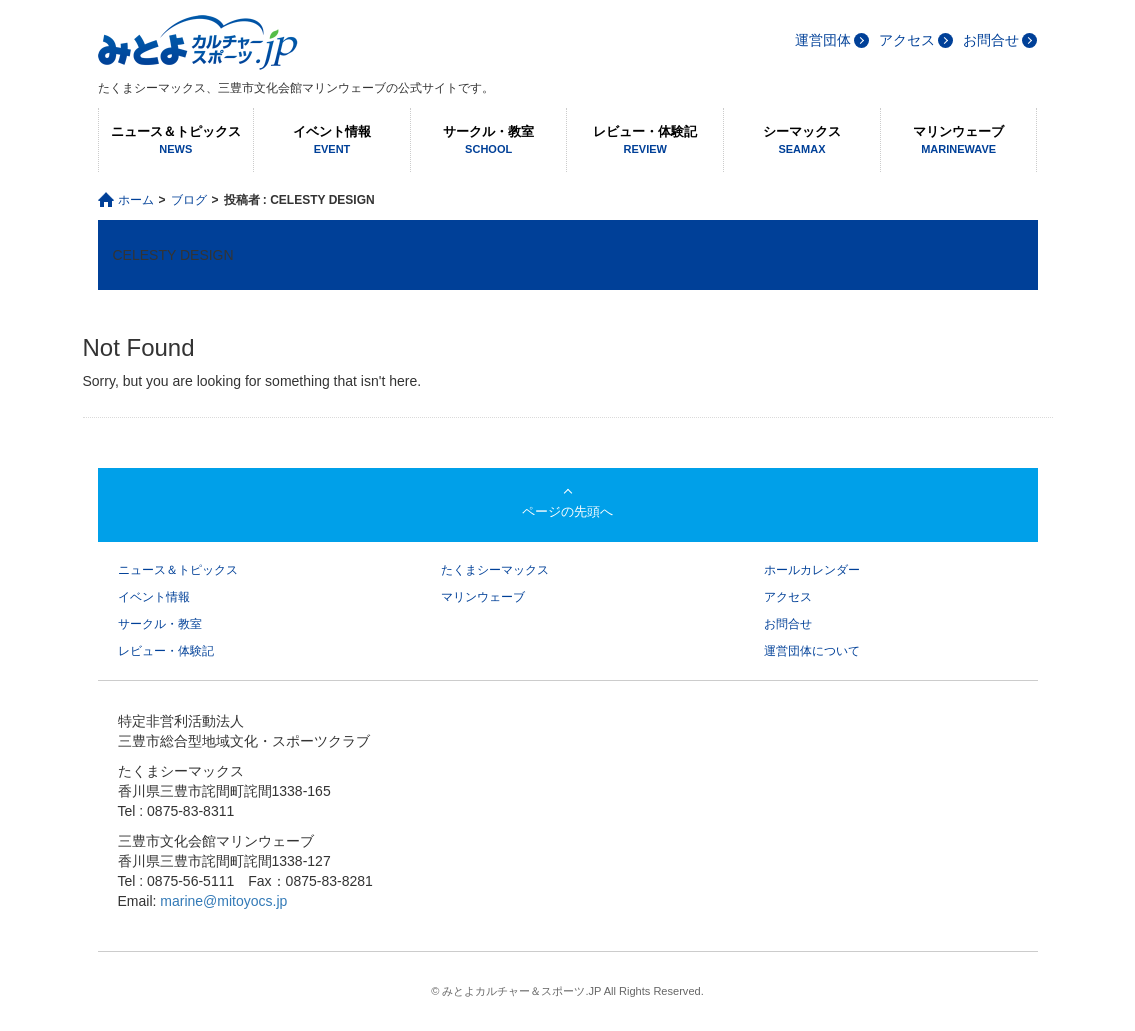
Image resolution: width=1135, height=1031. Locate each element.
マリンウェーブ (959, 140)
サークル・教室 (489, 140)
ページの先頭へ (567, 511)
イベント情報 (332, 140)
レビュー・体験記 (645, 140)
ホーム (136, 200)
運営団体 (823, 40)
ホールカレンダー (812, 570)
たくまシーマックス (495, 570)
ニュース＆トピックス (176, 140)
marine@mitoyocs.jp (223, 901)
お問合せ (991, 40)
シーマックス (802, 140)
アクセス (907, 40)
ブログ (189, 200)
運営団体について (812, 651)
